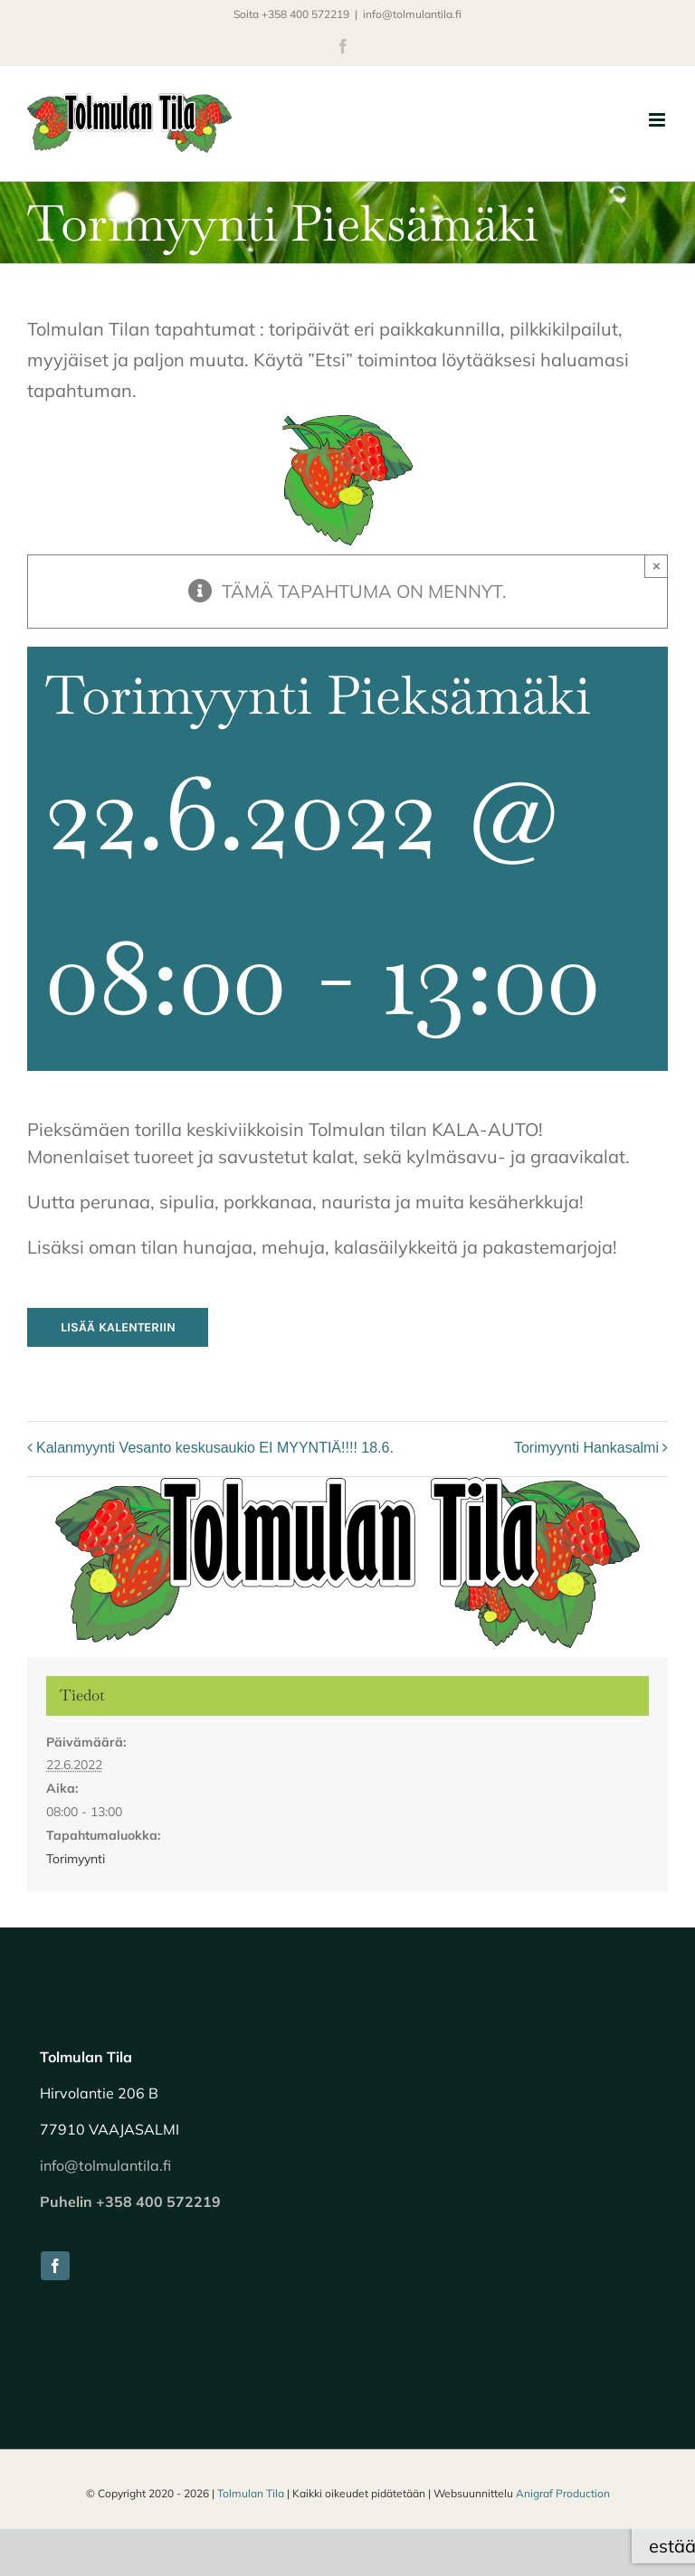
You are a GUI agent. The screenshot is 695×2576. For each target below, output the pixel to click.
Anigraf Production (563, 2493)
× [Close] (656, 565)
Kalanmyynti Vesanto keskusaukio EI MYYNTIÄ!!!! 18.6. (215, 1447)
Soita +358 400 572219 (291, 14)
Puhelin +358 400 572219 (130, 2201)
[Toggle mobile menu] (658, 119)
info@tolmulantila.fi (412, 14)
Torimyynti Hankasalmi (586, 1447)
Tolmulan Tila (250, 2493)
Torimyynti (75, 1859)
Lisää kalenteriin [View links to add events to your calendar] (118, 1327)
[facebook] (55, 2265)
